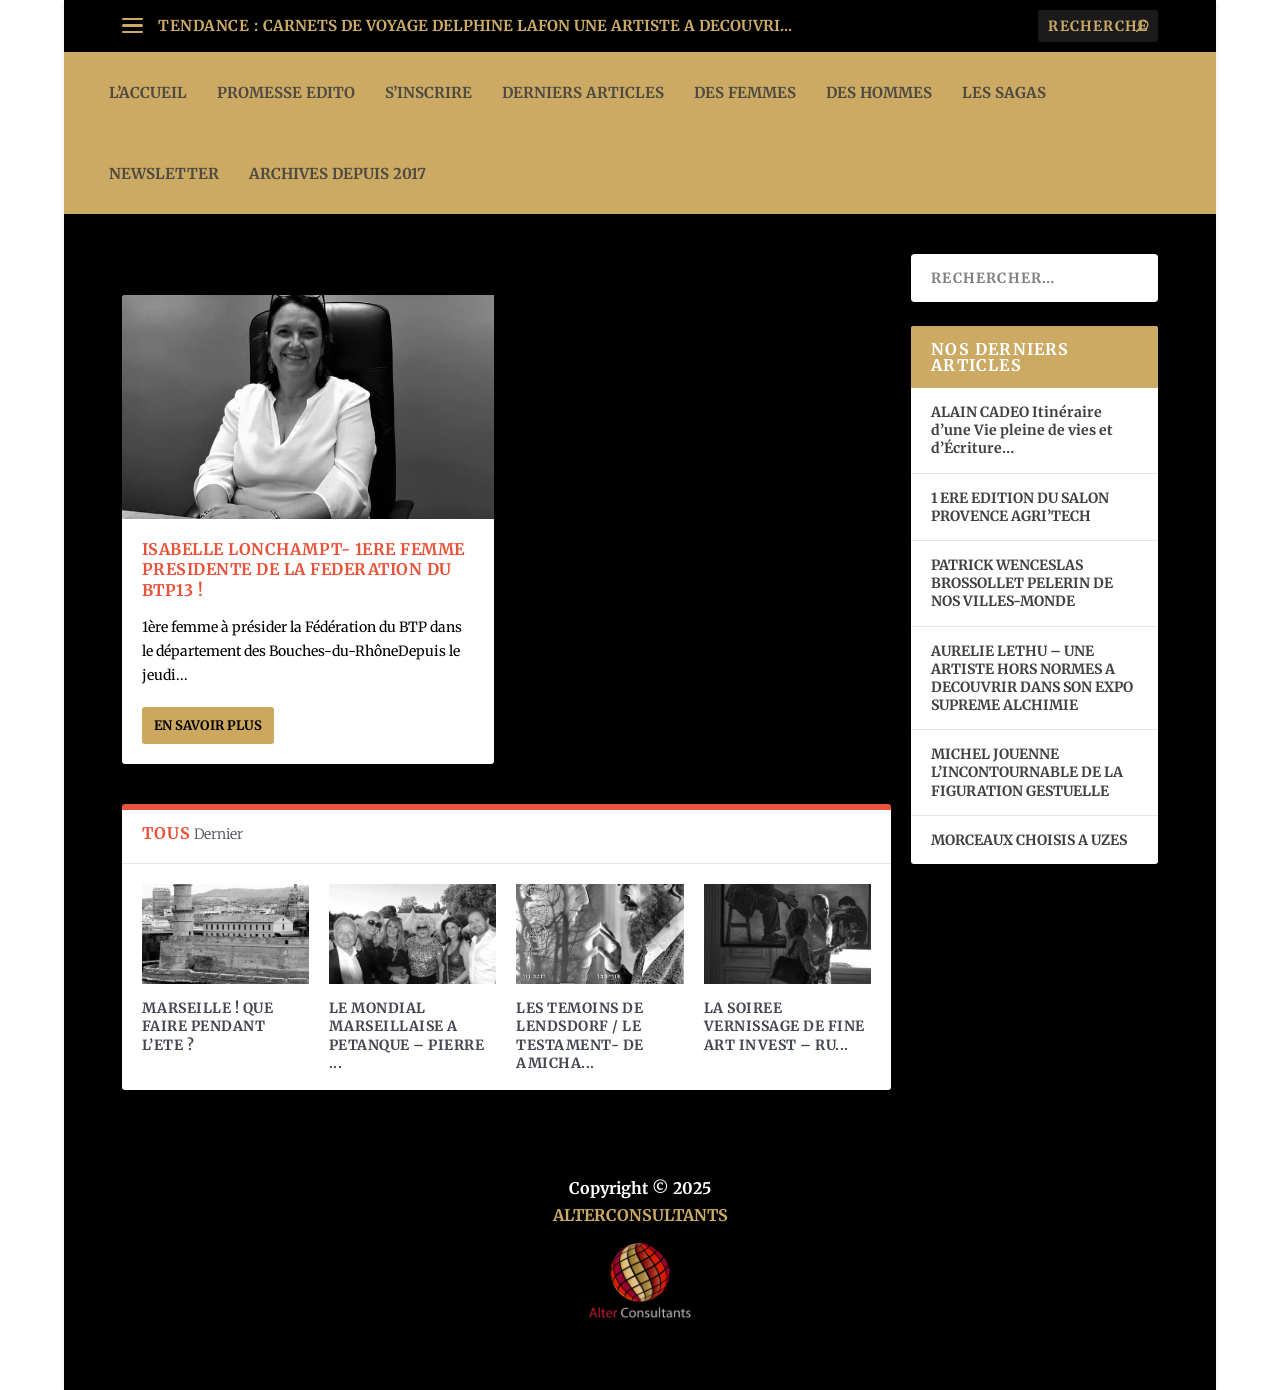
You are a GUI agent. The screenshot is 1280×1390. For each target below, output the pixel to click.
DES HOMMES (879, 92)
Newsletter (164, 173)
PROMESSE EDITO (286, 92)
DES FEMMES (745, 92)
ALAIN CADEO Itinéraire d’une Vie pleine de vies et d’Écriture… (1022, 430)
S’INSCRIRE (428, 92)
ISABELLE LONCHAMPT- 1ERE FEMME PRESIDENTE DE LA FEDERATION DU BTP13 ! (303, 570)
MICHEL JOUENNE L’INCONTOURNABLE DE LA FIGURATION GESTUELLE (1027, 772)
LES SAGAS (1004, 92)
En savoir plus (208, 725)
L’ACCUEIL (148, 92)
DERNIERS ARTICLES (583, 92)
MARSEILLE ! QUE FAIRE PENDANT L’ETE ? (208, 1026)
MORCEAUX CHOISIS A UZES (1029, 840)
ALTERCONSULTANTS (640, 1215)
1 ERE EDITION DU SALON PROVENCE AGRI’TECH (1020, 507)
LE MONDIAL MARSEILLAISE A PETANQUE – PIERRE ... (407, 1035)
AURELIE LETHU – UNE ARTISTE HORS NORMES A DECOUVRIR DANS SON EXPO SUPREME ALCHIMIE (1032, 678)
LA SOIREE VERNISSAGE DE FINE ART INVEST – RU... (784, 1026)
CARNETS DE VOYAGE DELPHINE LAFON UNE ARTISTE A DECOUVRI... (527, 25)
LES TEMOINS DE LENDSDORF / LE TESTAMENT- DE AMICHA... (580, 1035)
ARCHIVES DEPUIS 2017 (337, 173)
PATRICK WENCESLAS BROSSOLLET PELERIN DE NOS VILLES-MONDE (1022, 583)
